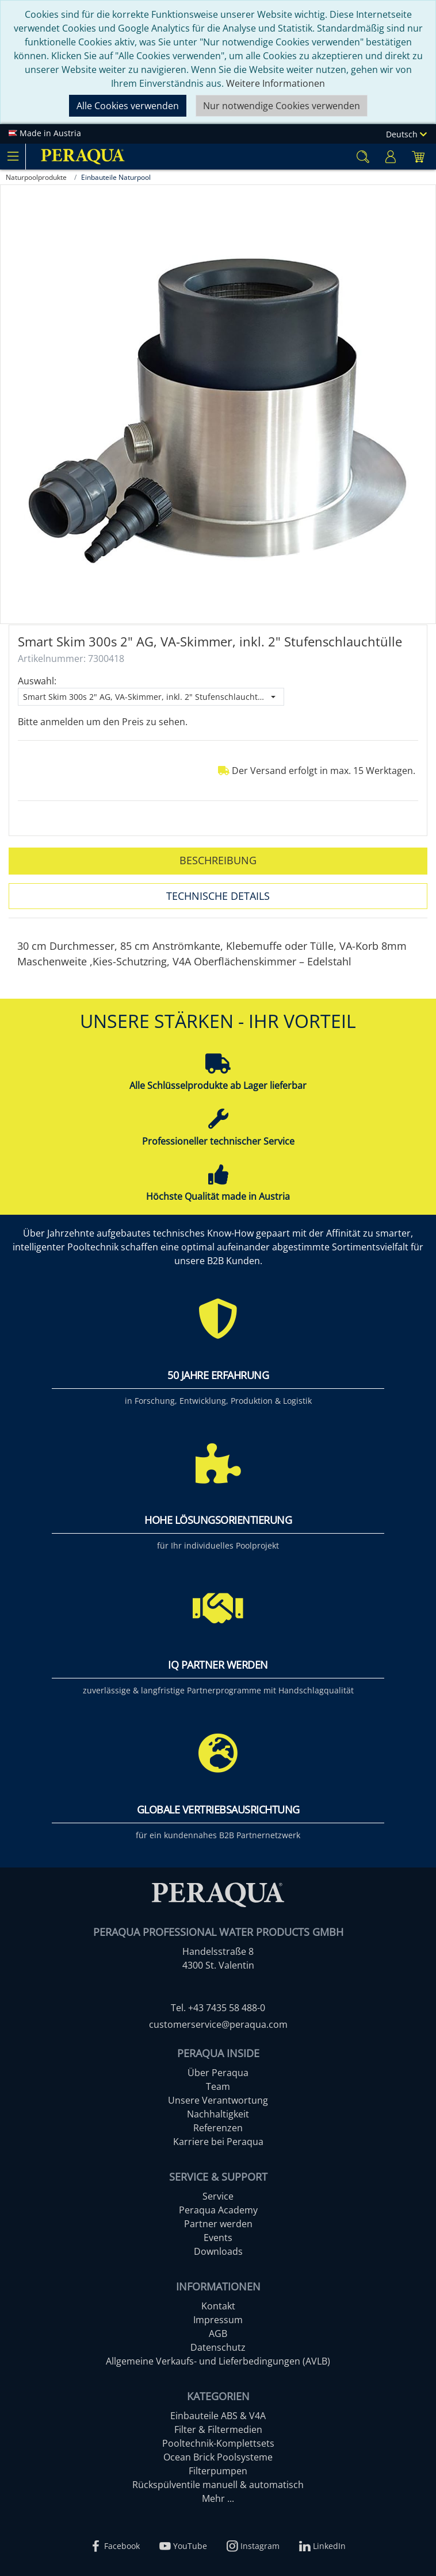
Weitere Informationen (275, 83)
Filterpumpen (218, 2471)
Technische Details (218, 896)
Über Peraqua (218, 2072)
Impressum (218, 2319)
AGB (218, 2333)
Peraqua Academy (218, 2210)
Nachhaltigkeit (218, 2114)
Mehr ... (218, 2498)
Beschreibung (218, 860)
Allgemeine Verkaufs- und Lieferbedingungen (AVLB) (218, 2361)
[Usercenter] (390, 157)
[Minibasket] (418, 157)
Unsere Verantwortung (218, 2100)
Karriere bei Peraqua (218, 2141)
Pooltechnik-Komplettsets (218, 2443)
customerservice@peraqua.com (218, 2024)
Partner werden (218, 2223)
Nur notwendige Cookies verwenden (281, 105)
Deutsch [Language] (406, 134)
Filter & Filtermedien (218, 2429)
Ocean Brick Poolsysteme (218, 2457)
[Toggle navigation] (13, 156)
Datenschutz (218, 2347)
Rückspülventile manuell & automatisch (218, 2484)
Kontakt (218, 2306)
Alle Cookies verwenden (128, 105)
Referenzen (218, 2127)
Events (218, 2237)
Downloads (218, 2251)
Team (218, 2086)
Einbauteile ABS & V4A (218, 2415)
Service (218, 2196)
